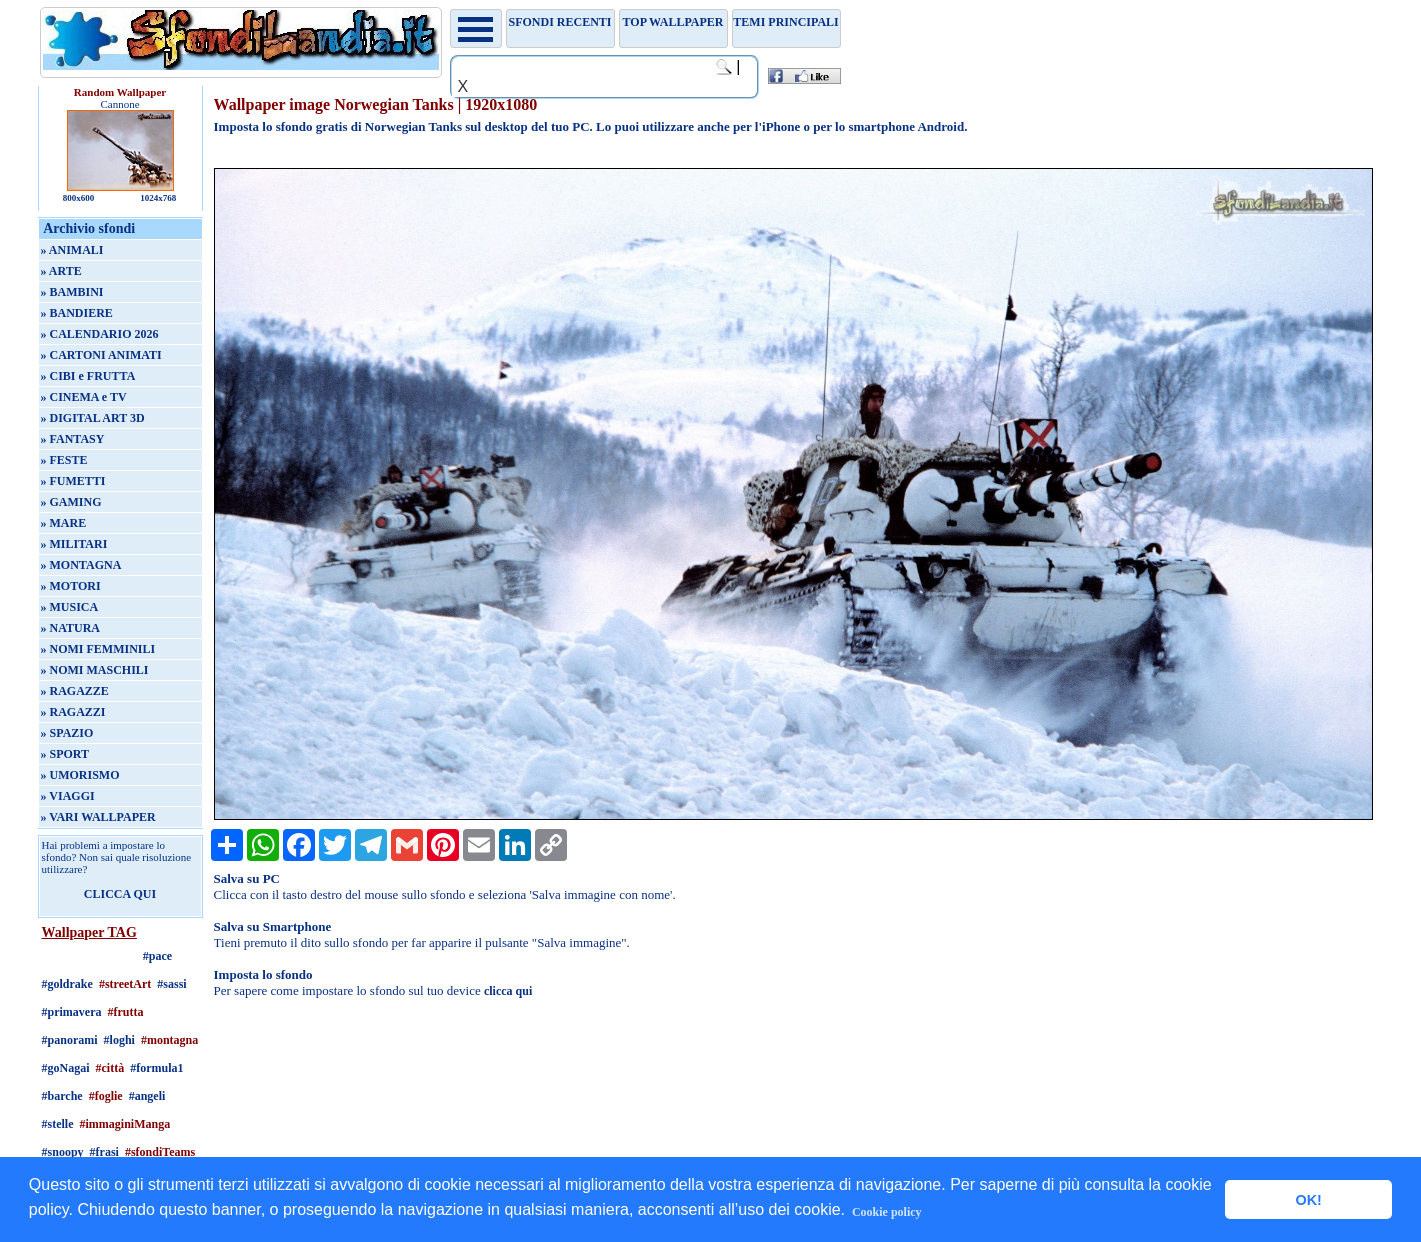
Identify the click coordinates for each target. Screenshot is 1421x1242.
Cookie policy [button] (887, 1212)
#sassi (171, 984)
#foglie (106, 1096)
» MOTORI (71, 586)
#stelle (58, 1124)
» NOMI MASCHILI (95, 670)
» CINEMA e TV (84, 397)
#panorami (70, 1040)
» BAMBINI (72, 292)
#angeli (147, 1096)
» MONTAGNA (81, 565)
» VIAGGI (68, 796)
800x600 (79, 198)
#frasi (104, 1152)
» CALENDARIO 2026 (100, 334)
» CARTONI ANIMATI (101, 355)
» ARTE (61, 271)
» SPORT (65, 754)
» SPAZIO (67, 733)
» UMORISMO (80, 775)
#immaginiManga (125, 1124)
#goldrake (67, 984)
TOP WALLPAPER (673, 22)
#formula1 (156, 1068)
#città (110, 1068)
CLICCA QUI (120, 894)
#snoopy (63, 1152)
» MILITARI (74, 544)
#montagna (169, 1040)
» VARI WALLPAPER (98, 817)
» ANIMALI (72, 250)
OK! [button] (1308, 1200)
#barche (62, 1096)
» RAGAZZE (75, 691)
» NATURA (70, 628)
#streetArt (125, 984)
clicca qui (508, 991)
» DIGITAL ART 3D (93, 418)
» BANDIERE (77, 313)
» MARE (64, 523)
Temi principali (785, 22)
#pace (157, 956)
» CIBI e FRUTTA (88, 376)
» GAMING (71, 502)
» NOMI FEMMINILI (98, 649)
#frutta (126, 1012)
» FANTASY (73, 439)
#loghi (119, 1040)
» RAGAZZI (73, 712)
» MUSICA (70, 607)
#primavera (72, 1012)
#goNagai (66, 1068)
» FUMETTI (73, 481)
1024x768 (158, 198)
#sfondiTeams (160, 1152)
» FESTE (64, 460)
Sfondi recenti (560, 22)
